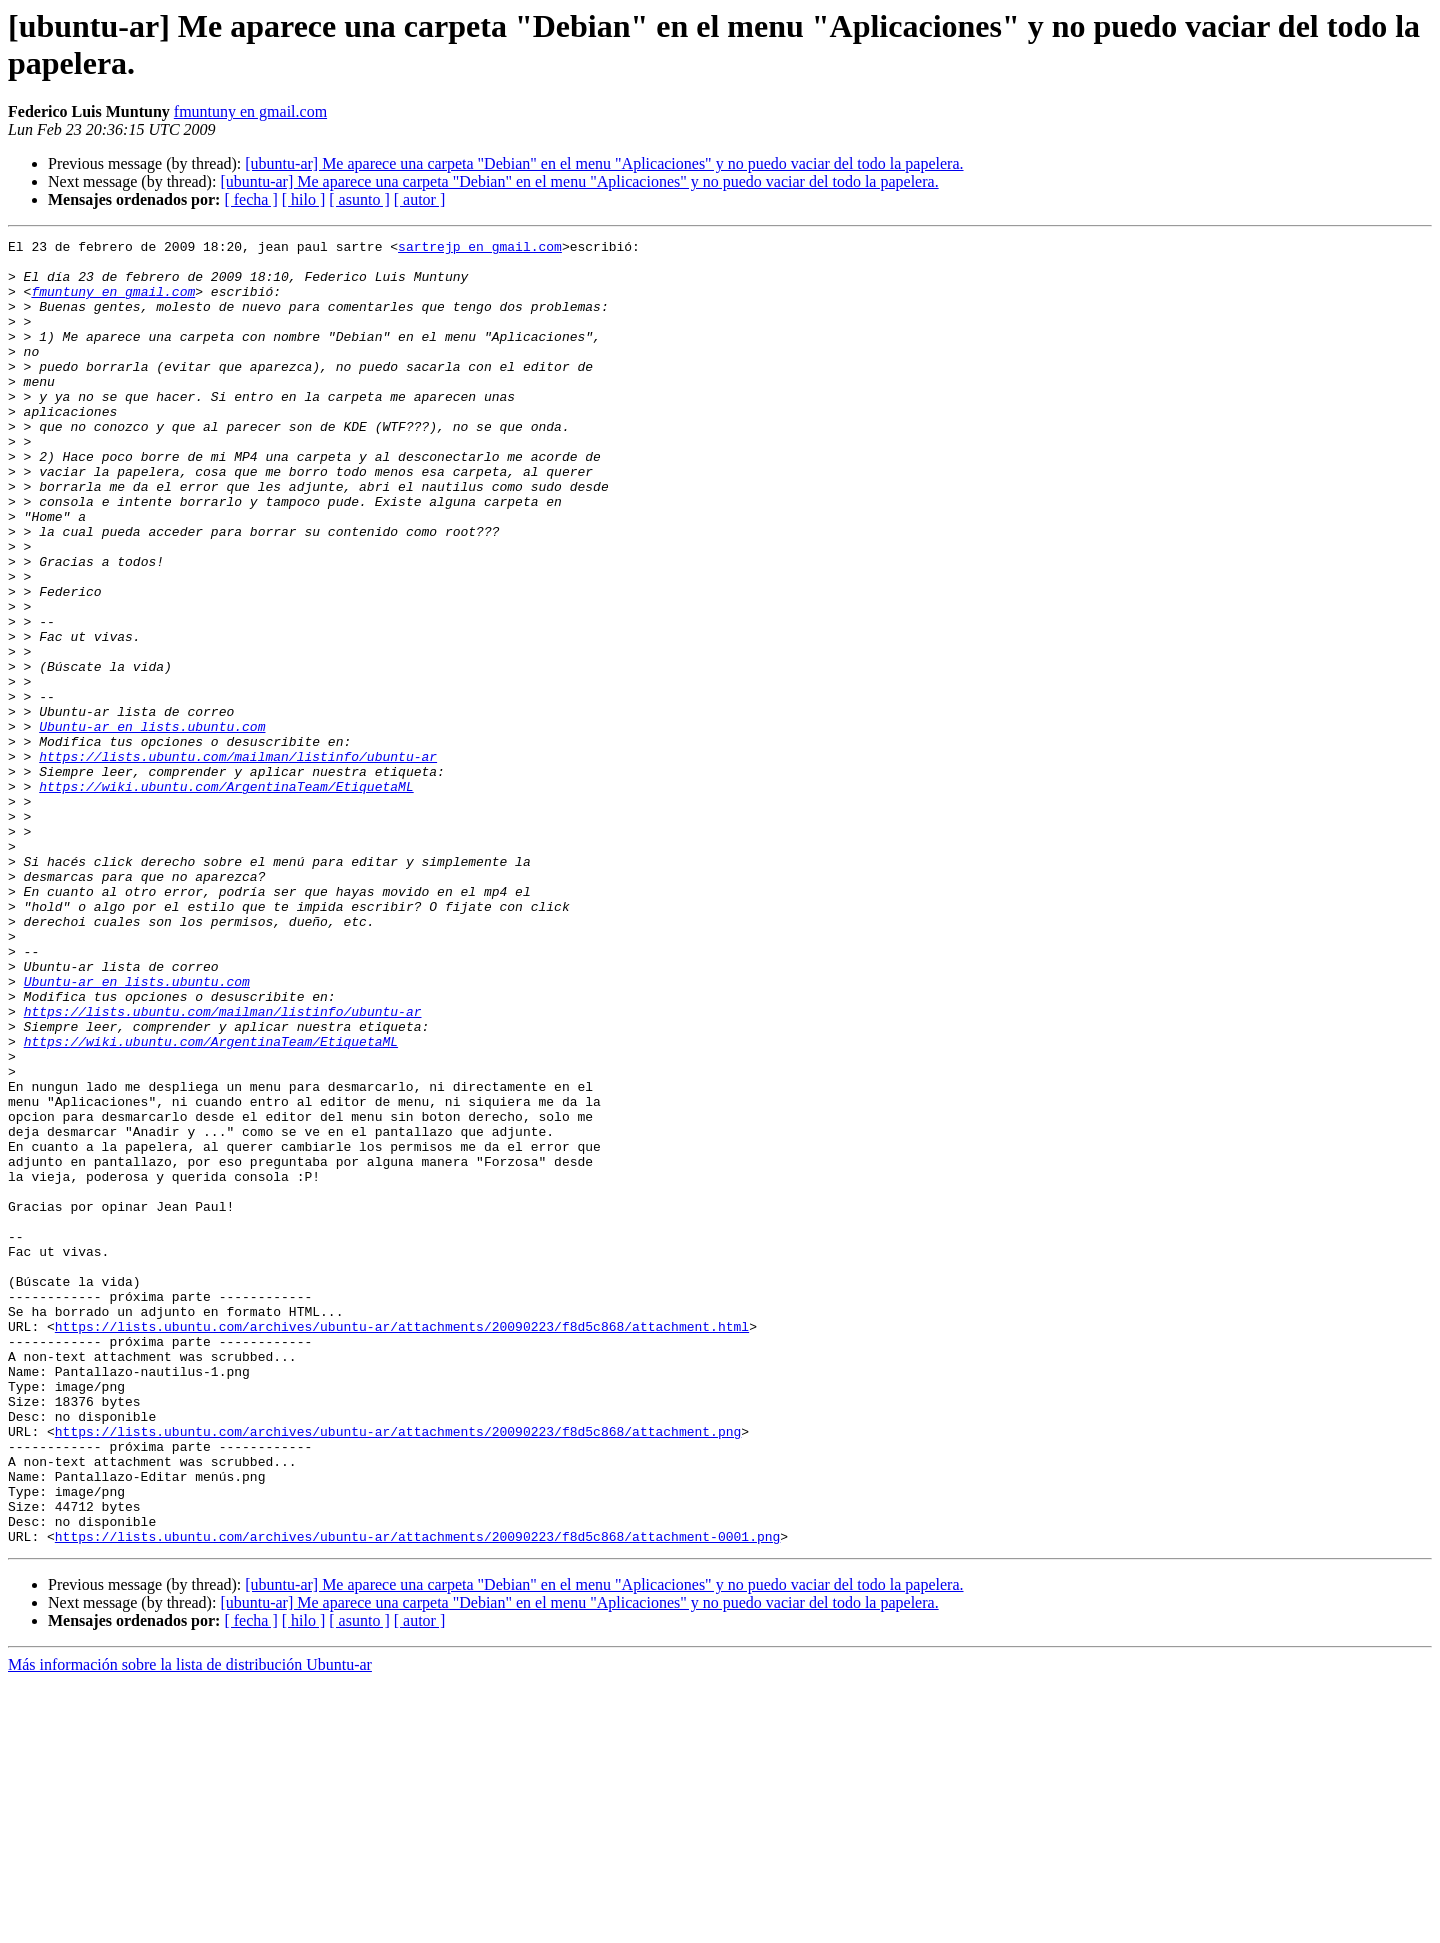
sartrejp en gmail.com (480, 249)
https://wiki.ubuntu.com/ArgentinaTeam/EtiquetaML (226, 897)
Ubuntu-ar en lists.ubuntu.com (152, 825)
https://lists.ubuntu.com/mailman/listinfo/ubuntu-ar (238, 861)
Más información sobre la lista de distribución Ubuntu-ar (190, 1925)
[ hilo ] (304, 199)
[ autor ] (420, 199)
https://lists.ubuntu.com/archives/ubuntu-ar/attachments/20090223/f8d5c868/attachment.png (398, 1671)
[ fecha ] (250, 199)
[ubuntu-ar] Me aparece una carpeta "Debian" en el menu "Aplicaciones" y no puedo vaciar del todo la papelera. (604, 163)
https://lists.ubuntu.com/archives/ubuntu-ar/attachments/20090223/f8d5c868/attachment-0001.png (417, 1797)
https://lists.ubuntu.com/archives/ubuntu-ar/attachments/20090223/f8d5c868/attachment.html (402, 1545)
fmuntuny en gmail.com (250, 111)
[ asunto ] (359, 199)
